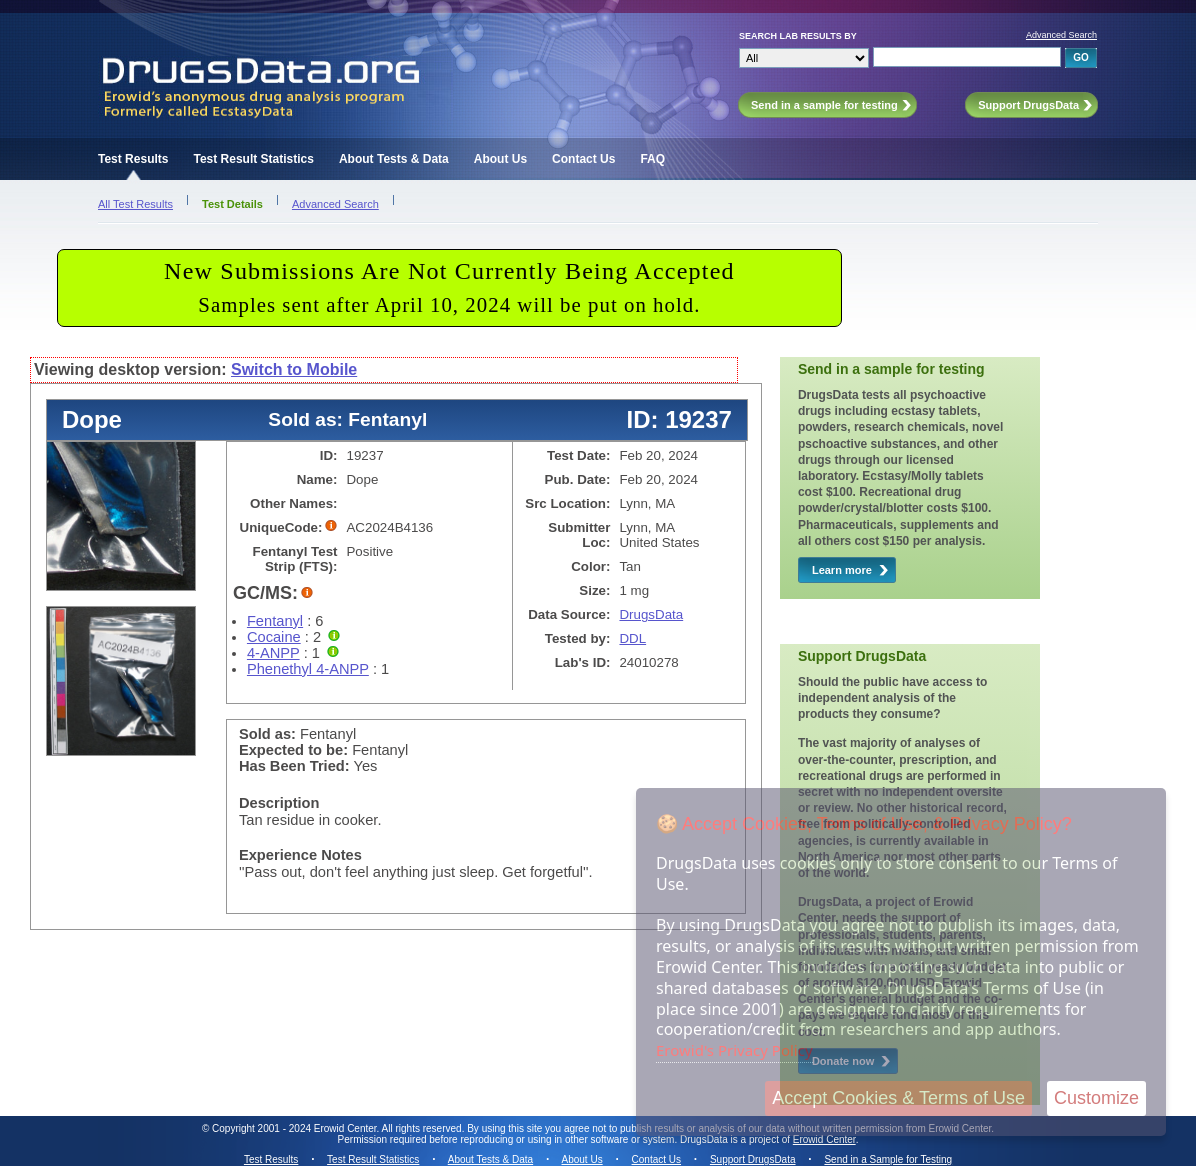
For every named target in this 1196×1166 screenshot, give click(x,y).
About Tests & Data (394, 159)
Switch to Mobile (294, 369)
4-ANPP (273, 653)
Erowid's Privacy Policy (734, 1050)
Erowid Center (824, 1139)
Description (279, 803)
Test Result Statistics (253, 159)
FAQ (652, 159)
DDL (632, 638)
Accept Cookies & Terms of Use (898, 1098)
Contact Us (583, 159)
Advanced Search (1061, 35)
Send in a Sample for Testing (888, 1159)
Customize (1096, 1098)
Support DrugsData (753, 1159)
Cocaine (274, 637)
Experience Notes (300, 855)
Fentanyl (275, 621)
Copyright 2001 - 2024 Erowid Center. (295, 1128)
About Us (500, 159)
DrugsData (651, 614)
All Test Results (135, 204)
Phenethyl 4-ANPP (308, 669)
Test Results (133, 159)
